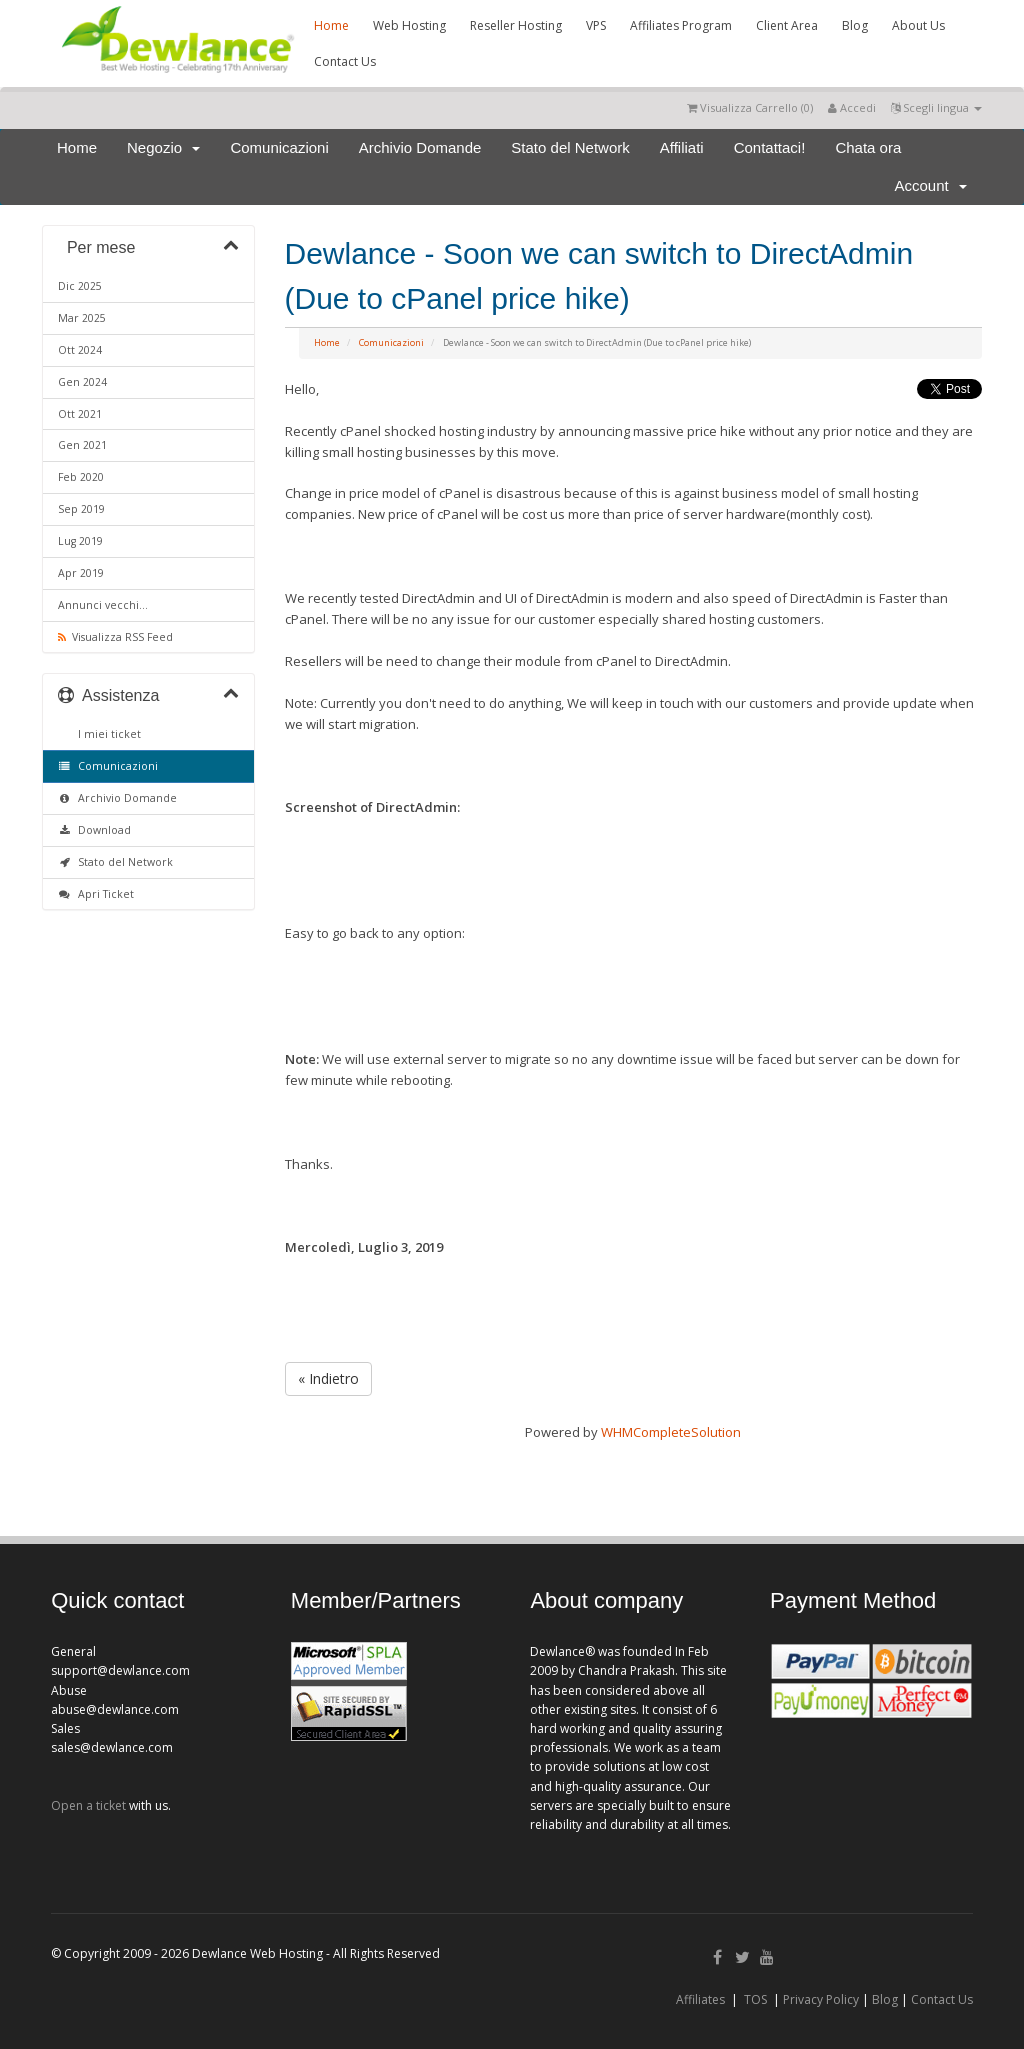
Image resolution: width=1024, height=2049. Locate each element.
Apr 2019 (81, 573)
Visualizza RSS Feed (115, 637)
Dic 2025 (80, 286)
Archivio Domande (420, 147)
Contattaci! (770, 147)
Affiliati (682, 147)
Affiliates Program (681, 25)
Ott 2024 (80, 350)
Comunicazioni (279, 147)
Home (331, 25)
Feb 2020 (81, 477)
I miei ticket (106, 734)
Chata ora (868, 147)
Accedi (852, 107)
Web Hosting (409, 25)
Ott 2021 (80, 414)
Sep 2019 (81, 509)
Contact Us (345, 61)
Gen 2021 (82, 445)
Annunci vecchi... (103, 605)
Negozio (163, 147)
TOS (755, 1999)
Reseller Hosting (516, 25)
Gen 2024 (82, 382)
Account (930, 185)
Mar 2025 (82, 318)
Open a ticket (88, 1805)
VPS (596, 25)
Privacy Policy (821, 1999)
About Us (918, 25)
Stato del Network (570, 147)
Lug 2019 (80, 541)
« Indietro (328, 1378)
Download (94, 830)
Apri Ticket (96, 894)
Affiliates (700, 1999)
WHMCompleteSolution (671, 1432)
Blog (855, 25)
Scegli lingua (936, 107)
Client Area (787, 25)
